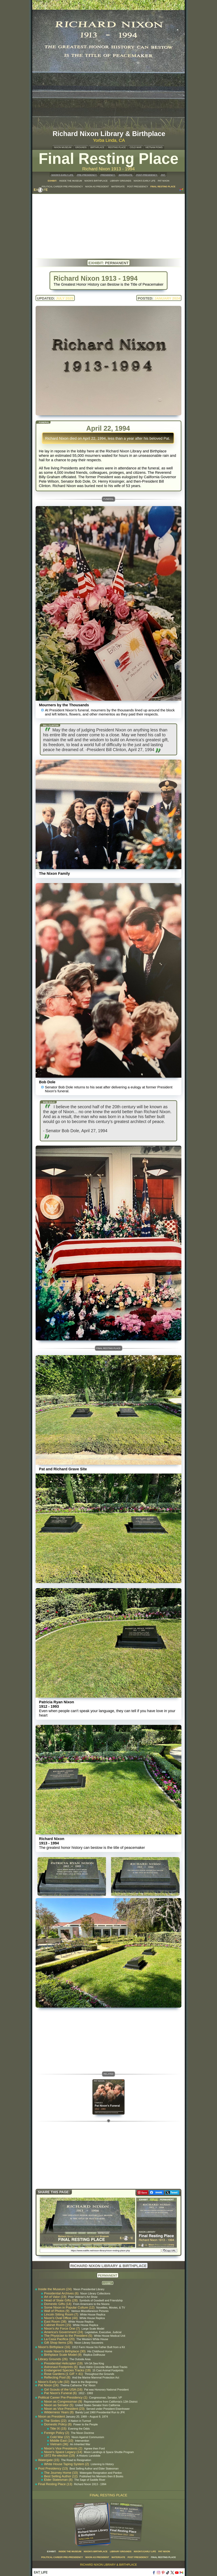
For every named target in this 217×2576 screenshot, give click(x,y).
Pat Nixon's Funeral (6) (61, 2393)
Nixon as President (51, 2416)
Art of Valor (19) (55, 2297)
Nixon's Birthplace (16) (54, 2347)
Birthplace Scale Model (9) (63, 2354)
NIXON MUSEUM (62, 147)
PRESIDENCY (108, 175)
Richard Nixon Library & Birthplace (108, 2564)
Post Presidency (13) (53, 2468)
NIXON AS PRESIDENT (97, 186)
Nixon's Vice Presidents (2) (63, 2448)
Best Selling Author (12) (61, 2476)
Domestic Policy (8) (58, 2424)
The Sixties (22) (55, 2420)
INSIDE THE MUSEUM (70, 180)
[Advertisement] (108, 224)
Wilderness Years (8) (59, 2412)
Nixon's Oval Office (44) (61, 2318)
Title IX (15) (58, 2428)
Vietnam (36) (59, 2444)
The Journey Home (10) (61, 2472)
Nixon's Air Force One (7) (62, 2328)
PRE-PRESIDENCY (87, 175)
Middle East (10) (62, 2440)
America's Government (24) (64, 2332)
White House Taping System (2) (67, 2464)
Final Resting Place (108, 2495)
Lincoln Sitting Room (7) (61, 2314)
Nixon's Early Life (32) (54, 2382)
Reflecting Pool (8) (57, 2377)
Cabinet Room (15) (58, 2325)
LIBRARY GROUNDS (120, 180)
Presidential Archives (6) (62, 2293)
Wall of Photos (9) (57, 2311)
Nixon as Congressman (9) (63, 2401)
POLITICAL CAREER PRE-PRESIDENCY (62, 186)
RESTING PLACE (117, 147)
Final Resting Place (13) (55, 2484)
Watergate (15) (49, 2460)
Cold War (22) (60, 2437)
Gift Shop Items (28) (59, 2342)
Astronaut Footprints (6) (61, 2367)
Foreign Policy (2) (57, 2433)
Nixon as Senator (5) (59, 2405)
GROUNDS (80, 147)
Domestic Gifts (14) (58, 2304)
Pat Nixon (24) (49, 2385)
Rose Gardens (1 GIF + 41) (64, 2374)
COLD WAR (136, 147)
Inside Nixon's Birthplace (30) (65, 2351)
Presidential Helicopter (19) (64, 2363)
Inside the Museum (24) (55, 2289)
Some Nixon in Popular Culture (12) (69, 2307)
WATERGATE (125, 175)
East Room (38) (55, 2321)
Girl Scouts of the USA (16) (63, 2389)
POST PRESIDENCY (137, 186)
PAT (163, 175)
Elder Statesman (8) (58, 2479)
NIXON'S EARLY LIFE (62, 175)
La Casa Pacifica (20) (60, 2339)
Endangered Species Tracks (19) (68, 2370)
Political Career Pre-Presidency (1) (63, 2397)
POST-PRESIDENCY (146, 175)
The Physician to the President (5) (68, 2335)
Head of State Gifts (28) (61, 2300)
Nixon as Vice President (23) (64, 2408)
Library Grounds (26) (53, 2359)
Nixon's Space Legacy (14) (63, 2452)
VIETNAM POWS (153, 147)
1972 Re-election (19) (60, 2455)
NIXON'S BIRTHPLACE (96, 180)
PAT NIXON (163, 180)
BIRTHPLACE (97, 147)
